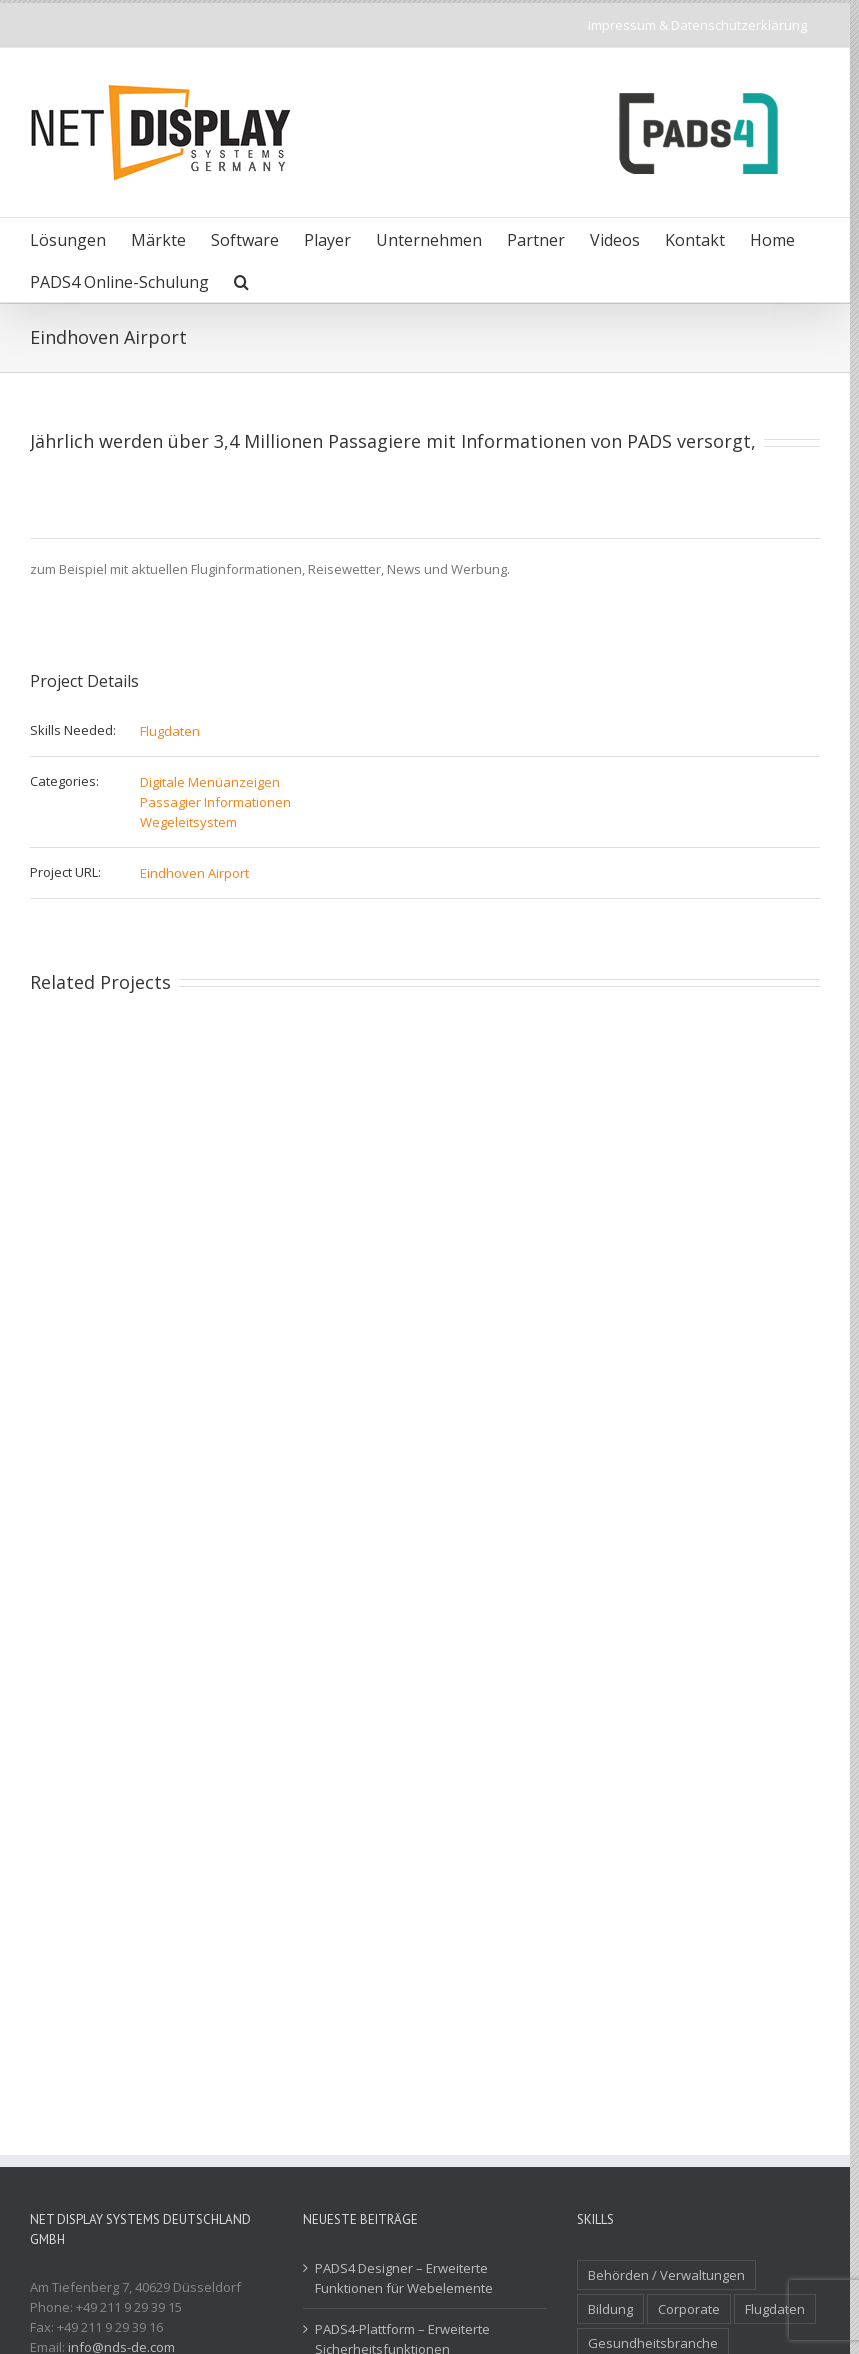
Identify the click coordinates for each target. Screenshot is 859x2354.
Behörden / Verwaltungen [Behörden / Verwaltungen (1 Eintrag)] (666, 2275)
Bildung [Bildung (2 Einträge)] (610, 2309)
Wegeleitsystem (188, 822)
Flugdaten (170, 731)
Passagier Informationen (215, 802)
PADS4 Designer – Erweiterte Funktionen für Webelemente (404, 2278)
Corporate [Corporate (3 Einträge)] (689, 2309)
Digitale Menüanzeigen (210, 782)
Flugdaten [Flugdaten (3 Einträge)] (775, 2309)
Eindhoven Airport (194, 873)
